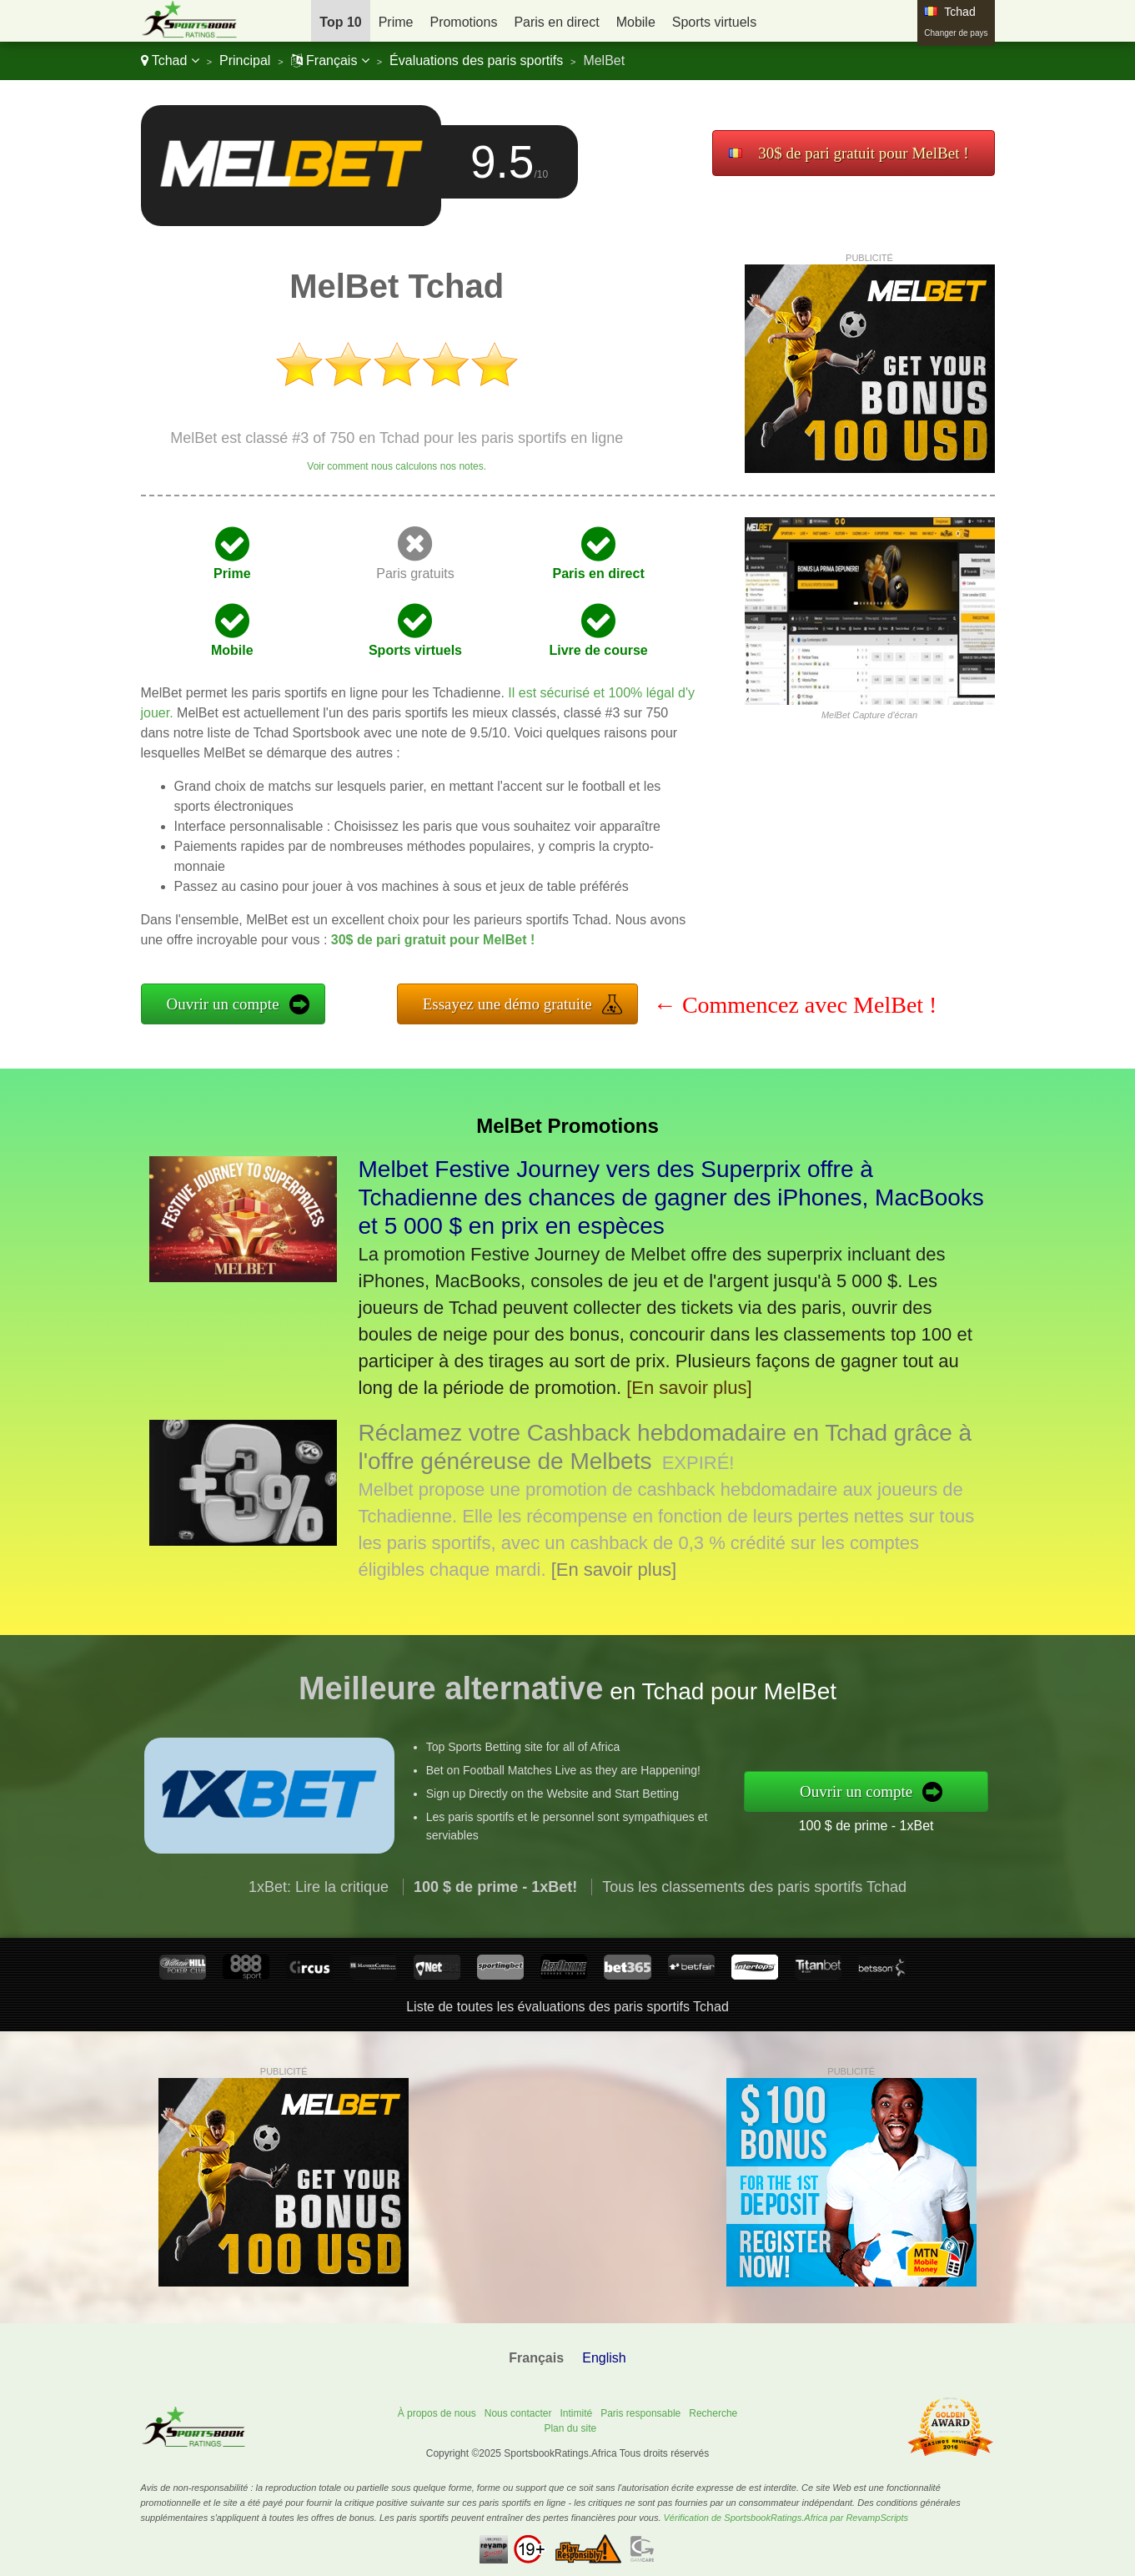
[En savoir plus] (688, 1387)
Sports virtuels (714, 22)
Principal (244, 60)
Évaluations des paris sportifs (476, 60)
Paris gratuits (415, 573)
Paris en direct (556, 22)
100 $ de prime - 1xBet (879, 1822)
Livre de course (598, 650)
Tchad (170, 60)
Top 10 (340, 22)
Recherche (713, 2413)
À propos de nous (437, 2413)
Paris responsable (640, 2413)
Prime (396, 22)
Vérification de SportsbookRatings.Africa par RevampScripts (786, 2518)
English (603, 2358)
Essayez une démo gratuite (507, 1004)
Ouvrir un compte (223, 1004)
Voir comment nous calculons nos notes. (396, 466)
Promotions (463, 22)
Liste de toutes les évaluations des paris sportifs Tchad (567, 2007)
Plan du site (570, 2428)
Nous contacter (518, 2413)
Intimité (576, 2413)
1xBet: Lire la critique (319, 1899)
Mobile (635, 22)
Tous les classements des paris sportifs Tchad (754, 1899)
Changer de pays (955, 33)
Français (330, 60)
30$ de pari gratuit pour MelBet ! (863, 153)
